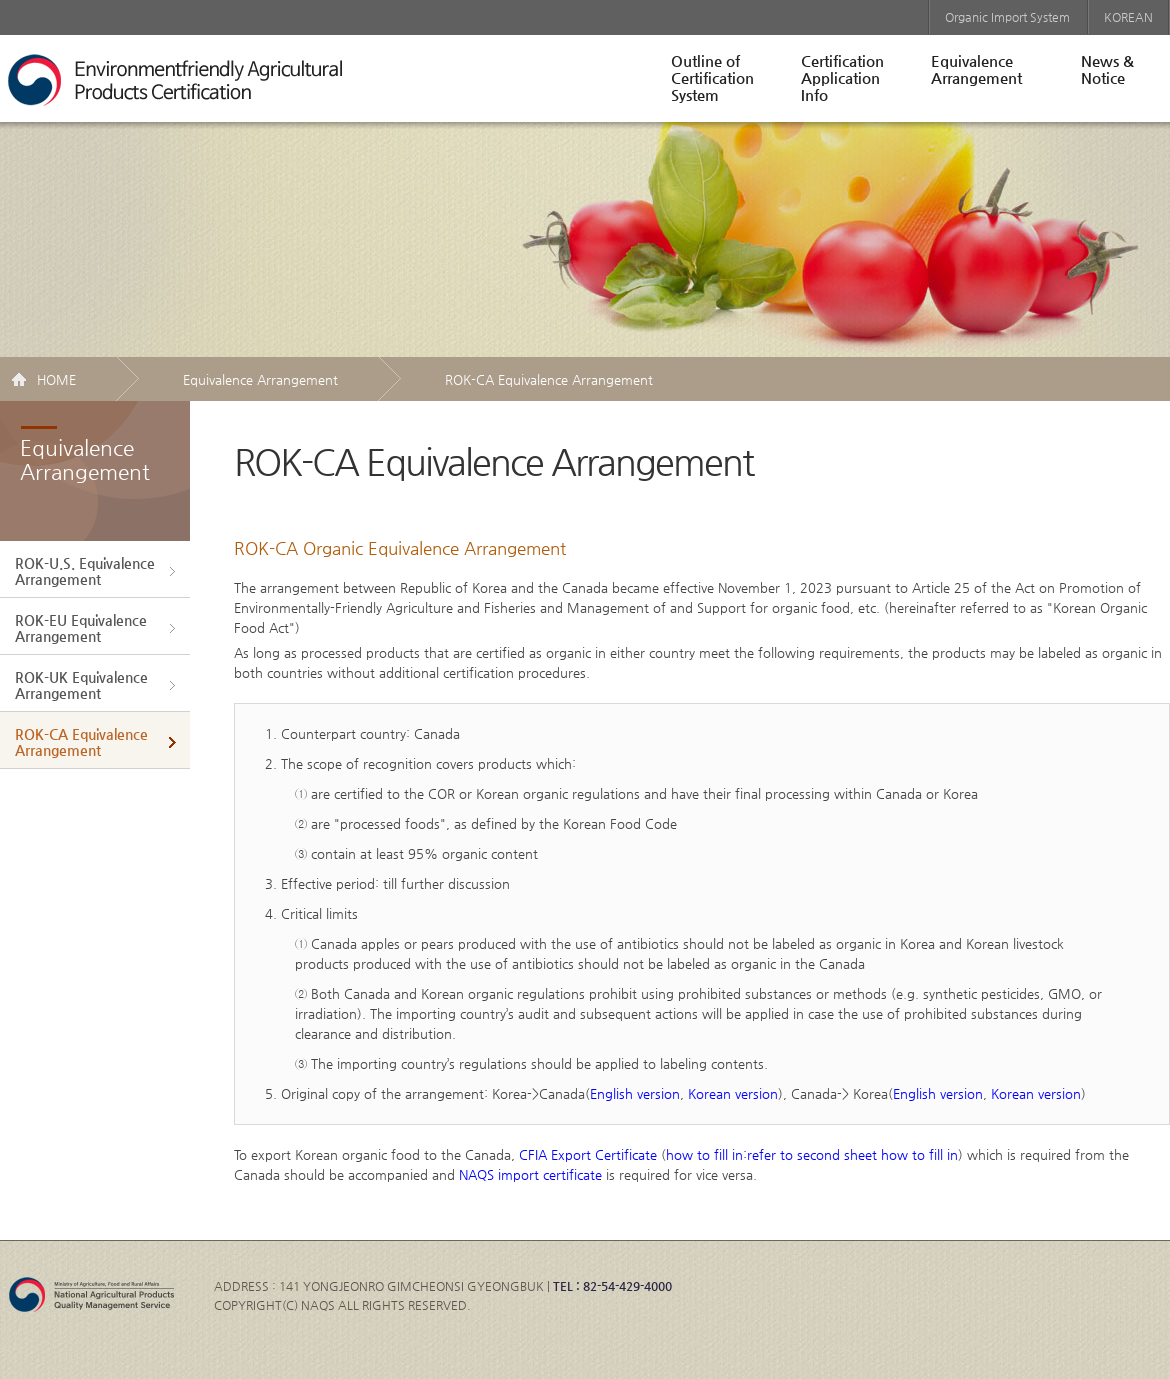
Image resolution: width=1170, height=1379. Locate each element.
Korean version (733, 1093)
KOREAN (1128, 17)
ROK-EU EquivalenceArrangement (81, 628)
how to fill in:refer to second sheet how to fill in (812, 1154)
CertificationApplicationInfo (842, 77)
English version (635, 1093)
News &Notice (1107, 69)
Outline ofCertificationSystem (712, 77)
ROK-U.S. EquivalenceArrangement (85, 571)
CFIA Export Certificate (588, 1154)
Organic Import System (1007, 17)
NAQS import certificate (530, 1174)
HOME (56, 379)
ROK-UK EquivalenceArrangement (81, 685)
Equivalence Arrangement (260, 379)
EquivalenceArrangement (976, 69)
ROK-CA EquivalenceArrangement (81, 742)
